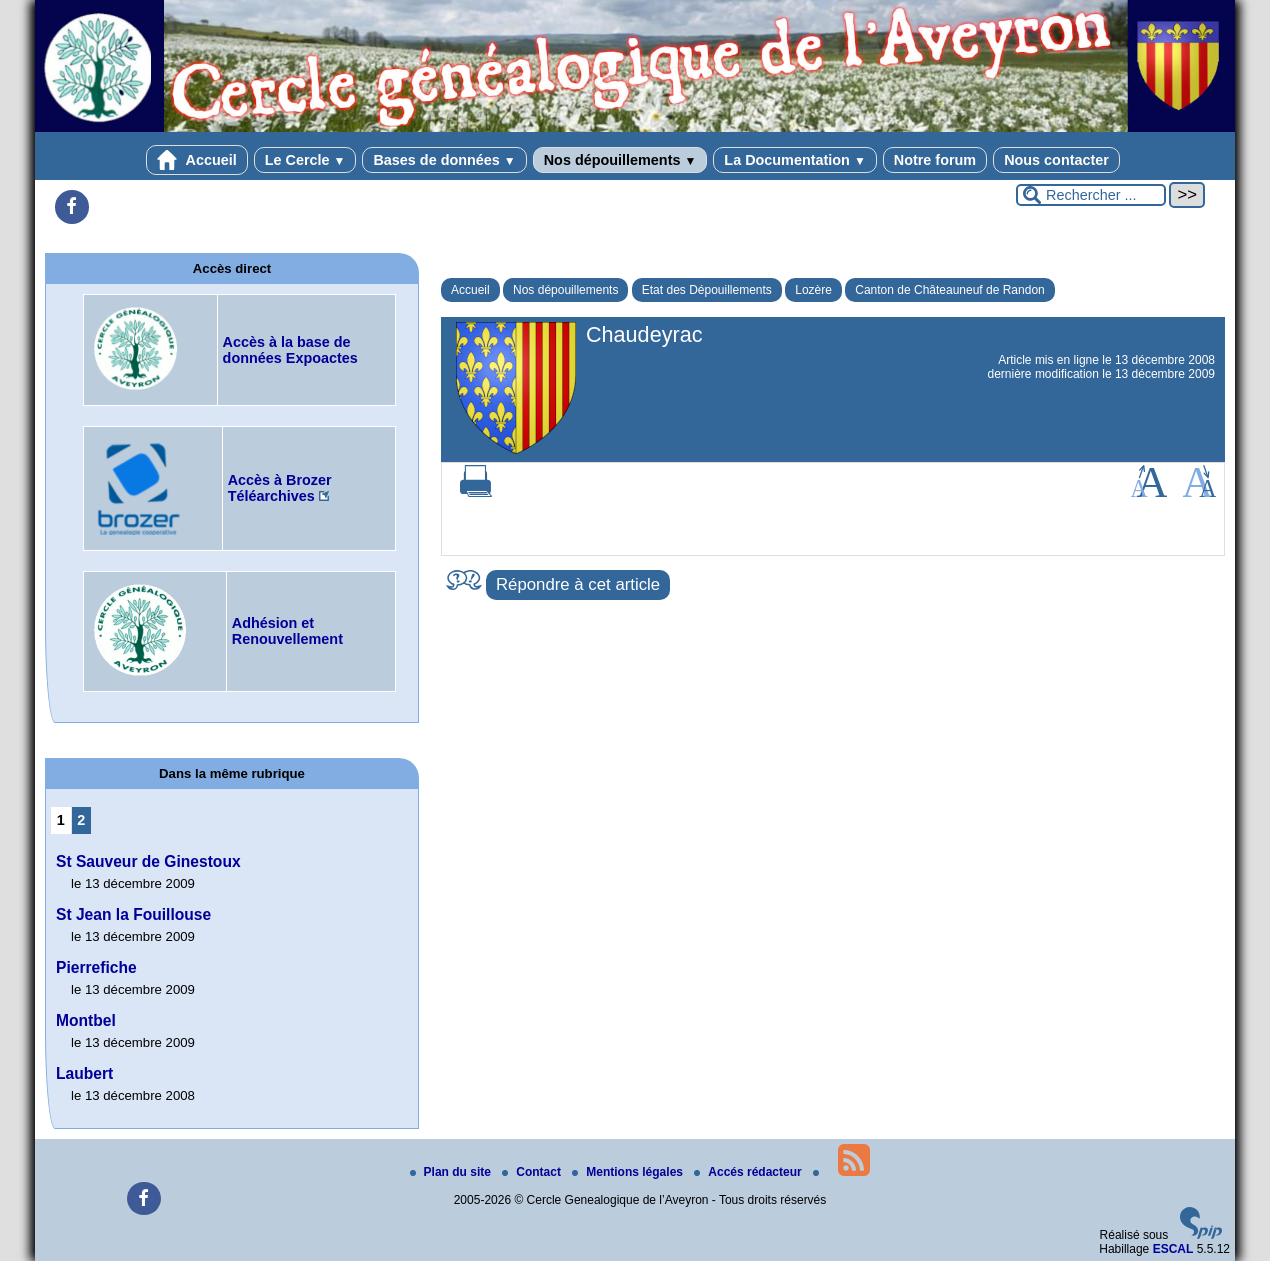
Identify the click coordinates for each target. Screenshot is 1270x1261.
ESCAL (1173, 1249)
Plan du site (452, 1172)
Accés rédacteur (749, 1172)
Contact (533, 1172)
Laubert (84, 1073)
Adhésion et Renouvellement (287, 631)
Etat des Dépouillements (707, 290)
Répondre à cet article (578, 584)
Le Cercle (305, 160)
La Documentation (794, 160)
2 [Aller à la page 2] (81, 820)
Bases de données (444, 160)
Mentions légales (629, 1172)
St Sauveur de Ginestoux (148, 861)
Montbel (86, 1020)
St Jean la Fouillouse (133, 914)
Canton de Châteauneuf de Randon (950, 290)
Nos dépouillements (620, 160)
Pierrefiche (96, 967)
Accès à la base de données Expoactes (290, 350)
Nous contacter (1056, 160)
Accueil (197, 160)
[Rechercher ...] (1091, 195)
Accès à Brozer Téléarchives (280, 488)
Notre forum (935, 160)
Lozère (813, 290)
